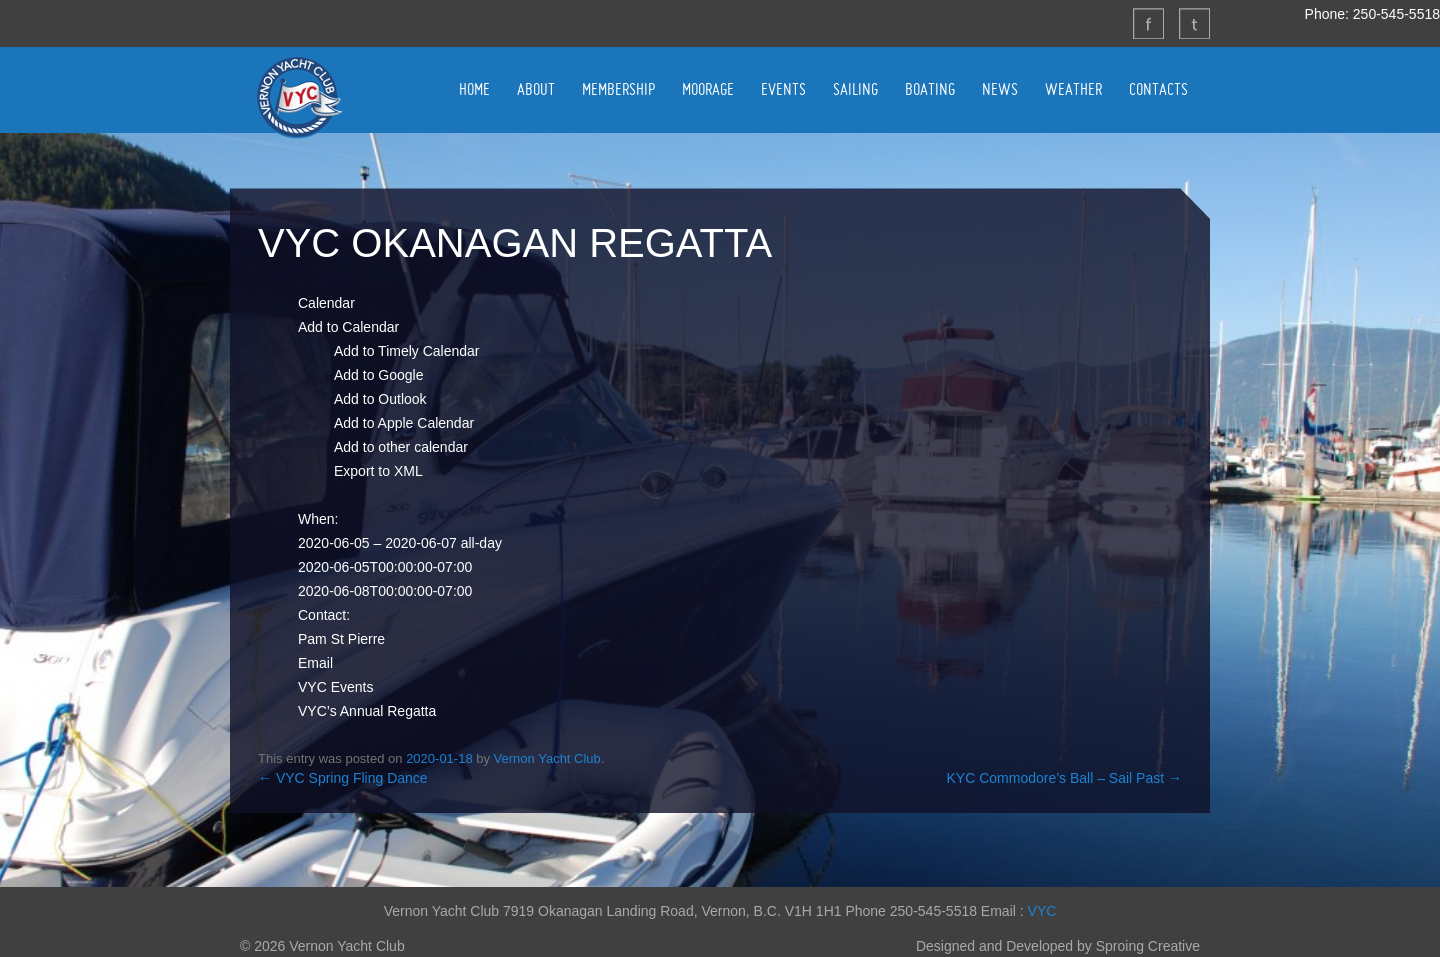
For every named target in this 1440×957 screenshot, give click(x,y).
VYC (1042, 911)
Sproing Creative (1148, 946)
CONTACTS (1158, 89)
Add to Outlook (380, 399)
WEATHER (1073, 89)
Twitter (1194, 23)
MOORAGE (708, 89)
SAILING (855, 89)
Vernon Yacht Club (299, 97)
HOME (474, 89)
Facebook (1148, 23)
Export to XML (378, 471)
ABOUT (536, 89)
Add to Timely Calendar (407, 351)
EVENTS (783, 89)
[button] (348, 327)
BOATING (930, 89)
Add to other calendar (401, 447)
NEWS (1000, 89)
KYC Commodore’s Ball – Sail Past (1065, 778)
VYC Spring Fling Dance (343, 778)
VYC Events (335, 687)
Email (315, 663)
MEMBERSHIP (618, 89)
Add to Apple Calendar (404, 423)
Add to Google (379, 375)
